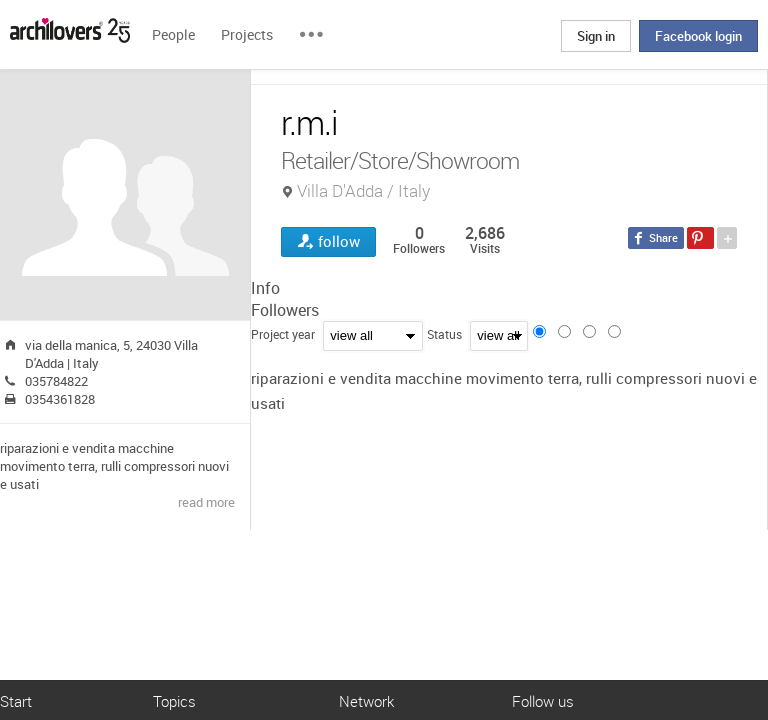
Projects (247, 34)
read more (206, 502)
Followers (285, 310)
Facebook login (698, 36)
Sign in (596, 36)
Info (265, 288)
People (173, 34)
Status (444, 334)
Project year (283, 334)
